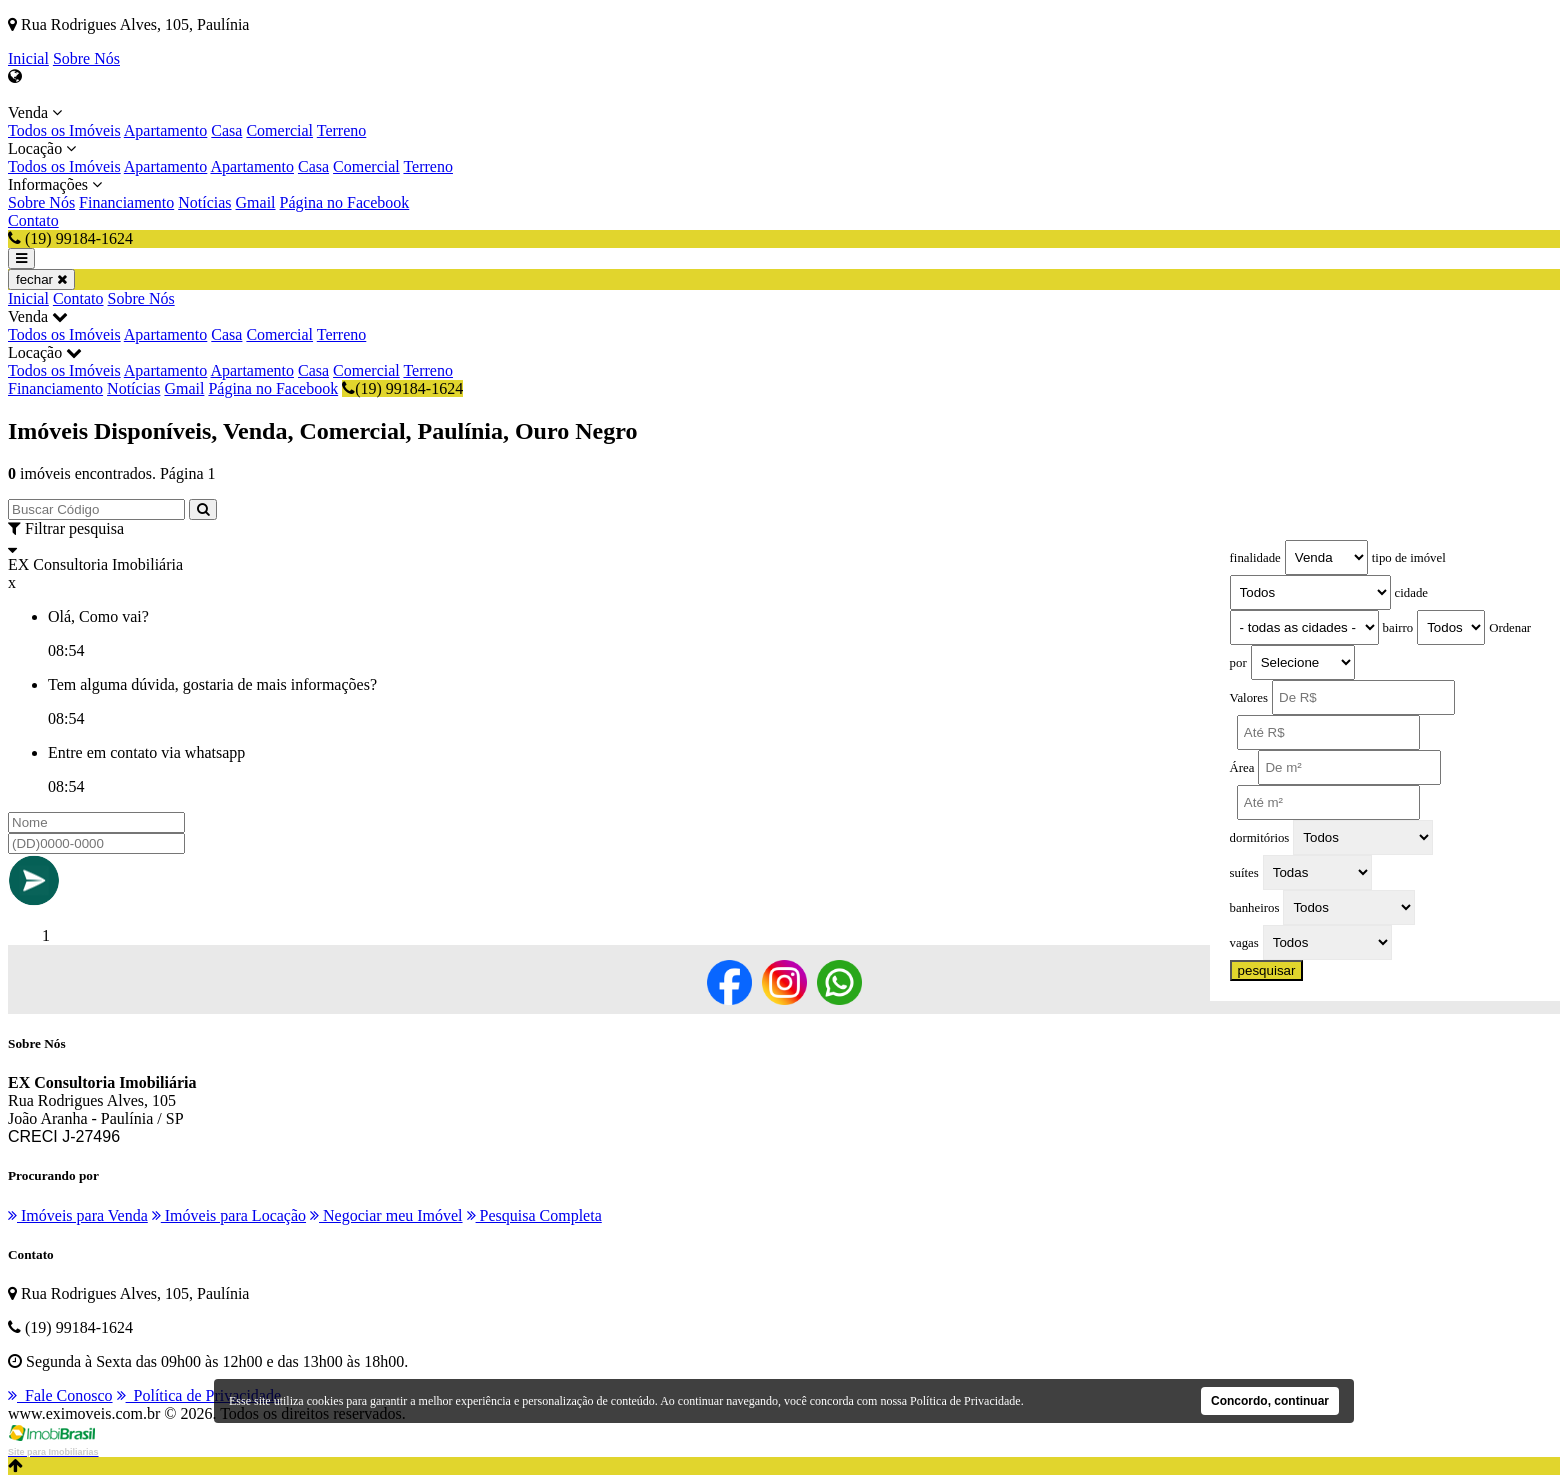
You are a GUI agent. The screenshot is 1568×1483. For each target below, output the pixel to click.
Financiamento (126, 202)
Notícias (204, 202)
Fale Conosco (60, 1395)
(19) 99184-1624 (402, 388)
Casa (226, 130)
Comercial (279, 130)
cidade (1411, 593)
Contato (33, 220)
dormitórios (1260, 838)
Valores (1249, 698)
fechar (41, 279)
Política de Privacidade (199, 1395)
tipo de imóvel (1409, 558)
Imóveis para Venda (78, 1215)
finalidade (1255, 558)
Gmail (256, 202)
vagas (1244, 943)
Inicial (28, 58)
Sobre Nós (86, 58)
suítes (1244, 873)
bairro (1398, 628)
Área (1242, 768)
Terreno (342, 130)
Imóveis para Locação (229, 1215)
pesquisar (1267, 970)
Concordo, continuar (1270, 1401)
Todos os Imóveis (64, 130)
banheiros (1255, 908)
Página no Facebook (345, 202)
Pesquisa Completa (534, 1215)
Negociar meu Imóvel (386, 1215)
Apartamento (166, 130)
